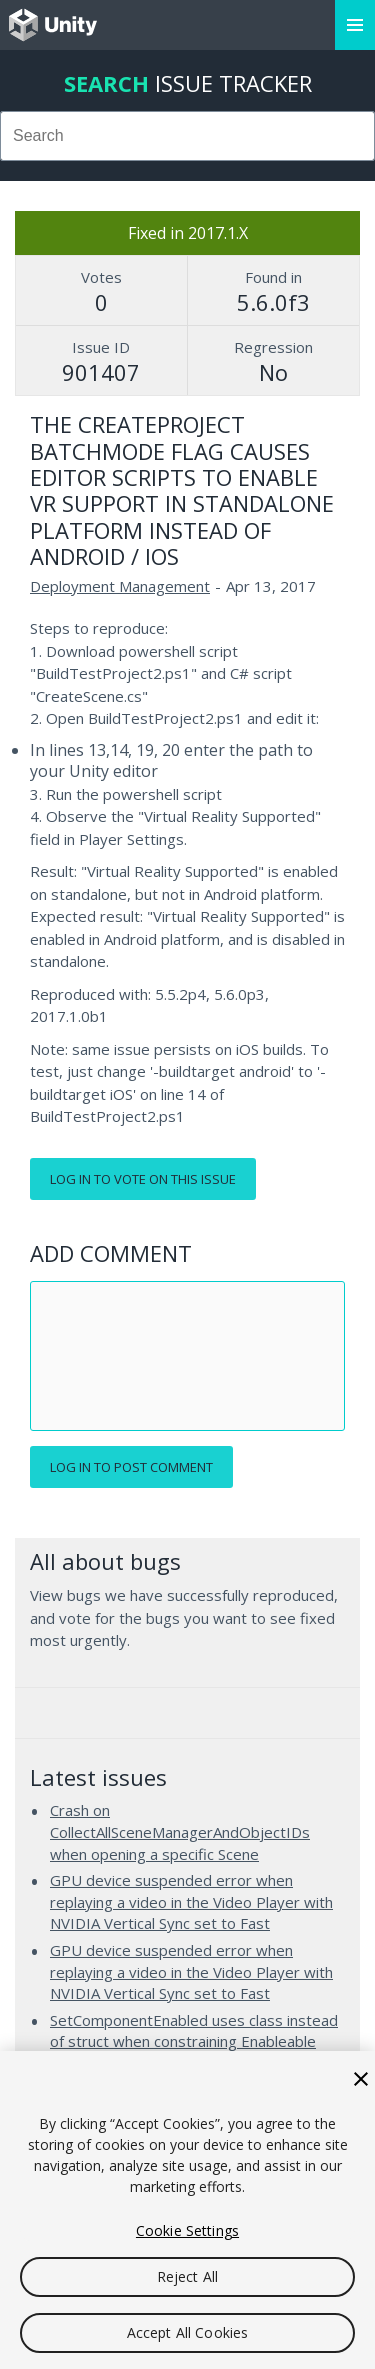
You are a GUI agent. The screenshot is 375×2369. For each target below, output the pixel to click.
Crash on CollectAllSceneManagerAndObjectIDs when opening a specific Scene (180, 1831)
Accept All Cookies (188, 2332)
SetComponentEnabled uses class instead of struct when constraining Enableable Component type (194, 2041)
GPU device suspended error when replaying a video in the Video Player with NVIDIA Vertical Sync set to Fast (191, 1901)
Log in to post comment (131, 1467)
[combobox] (187, 136)
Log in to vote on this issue (143, 1179)
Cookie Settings (187, 2230)
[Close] (361, 2079)
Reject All (187, 2276)
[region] (187, 2210)
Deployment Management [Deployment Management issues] (120, 586)
